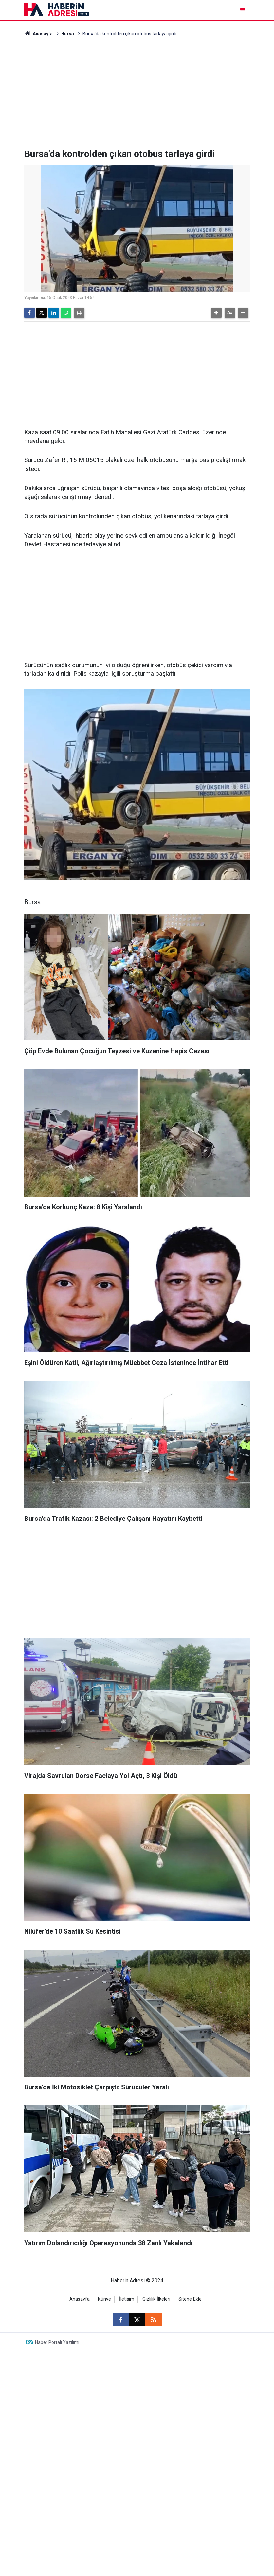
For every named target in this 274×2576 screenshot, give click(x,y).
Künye (104, 2299)
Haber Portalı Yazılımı (57, 2342)
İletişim (126, 2299)
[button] (216, 313)
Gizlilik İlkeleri (156, 2299)
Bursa (67, 33)
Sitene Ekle (190, 2299)
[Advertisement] (137, 93)
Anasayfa (38, 33)
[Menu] (243, 10)
